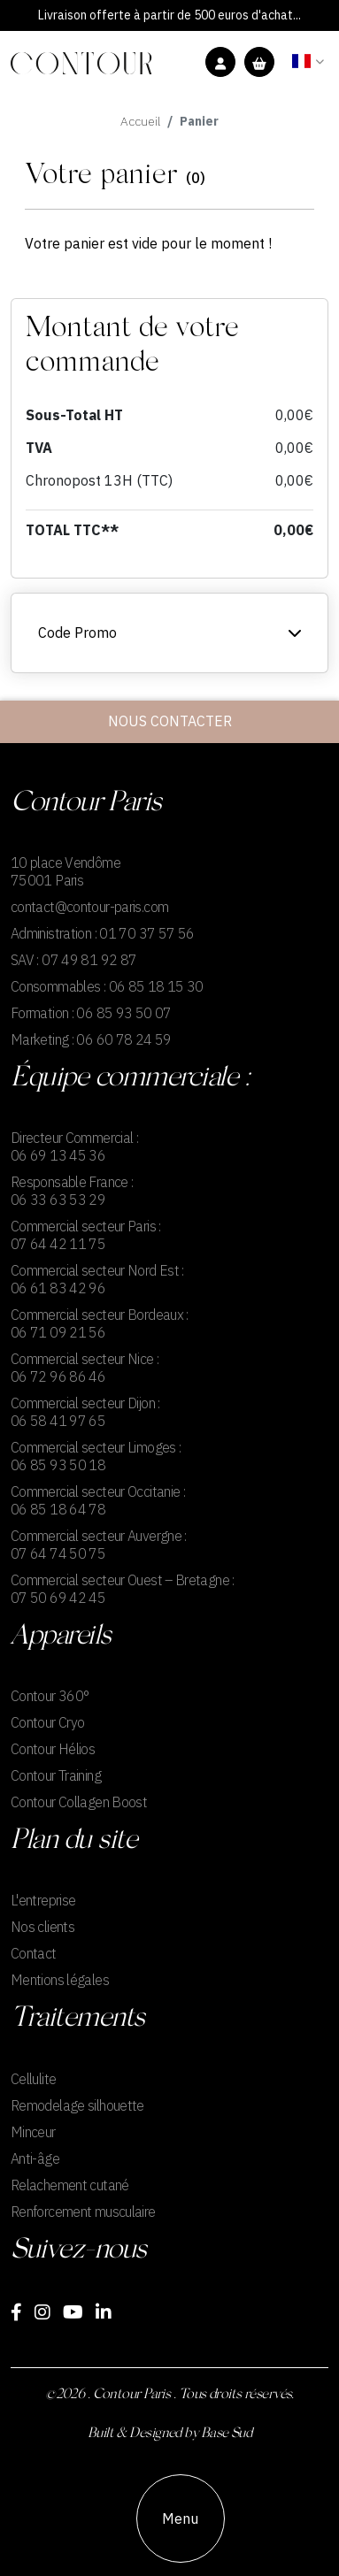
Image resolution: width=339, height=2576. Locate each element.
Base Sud (226, 2433)
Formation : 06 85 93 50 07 (91, 1013)
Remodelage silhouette (77, 2105)
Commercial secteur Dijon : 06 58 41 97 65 (85, 1412)
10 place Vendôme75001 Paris (65, 871)
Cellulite (33, 2079)
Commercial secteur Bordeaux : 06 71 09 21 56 (100, 1323)
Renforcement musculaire (83, 2211)
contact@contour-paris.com (89, 907)
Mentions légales (60, 1980)
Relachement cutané (70, 2185)
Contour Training (56, 1775)
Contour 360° (50, 1696)
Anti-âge (35, 2158)
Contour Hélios (53, 1749)
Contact (34, 1953)
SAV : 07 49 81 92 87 (73, 960)
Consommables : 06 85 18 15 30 (107, 986)
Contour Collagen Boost (79, 1802)
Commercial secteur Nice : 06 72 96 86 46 (84, 1367)
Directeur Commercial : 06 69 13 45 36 (74, 1146)
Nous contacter (170, 722)
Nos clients (42, 1927)
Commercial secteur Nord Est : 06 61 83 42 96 (97, 1279)
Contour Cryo (47, 1722)
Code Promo (169, 633)
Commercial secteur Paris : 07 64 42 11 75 (86, 1235)
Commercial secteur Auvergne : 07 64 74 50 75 (99, 1544)
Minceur (33, 2132)
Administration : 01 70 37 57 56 (102, 933)
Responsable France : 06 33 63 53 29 (72, 1190)
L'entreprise (43, 1900)
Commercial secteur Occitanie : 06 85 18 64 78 (98, 1500)
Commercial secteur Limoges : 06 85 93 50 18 (96, 1456)
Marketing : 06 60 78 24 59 (91, 1039)
